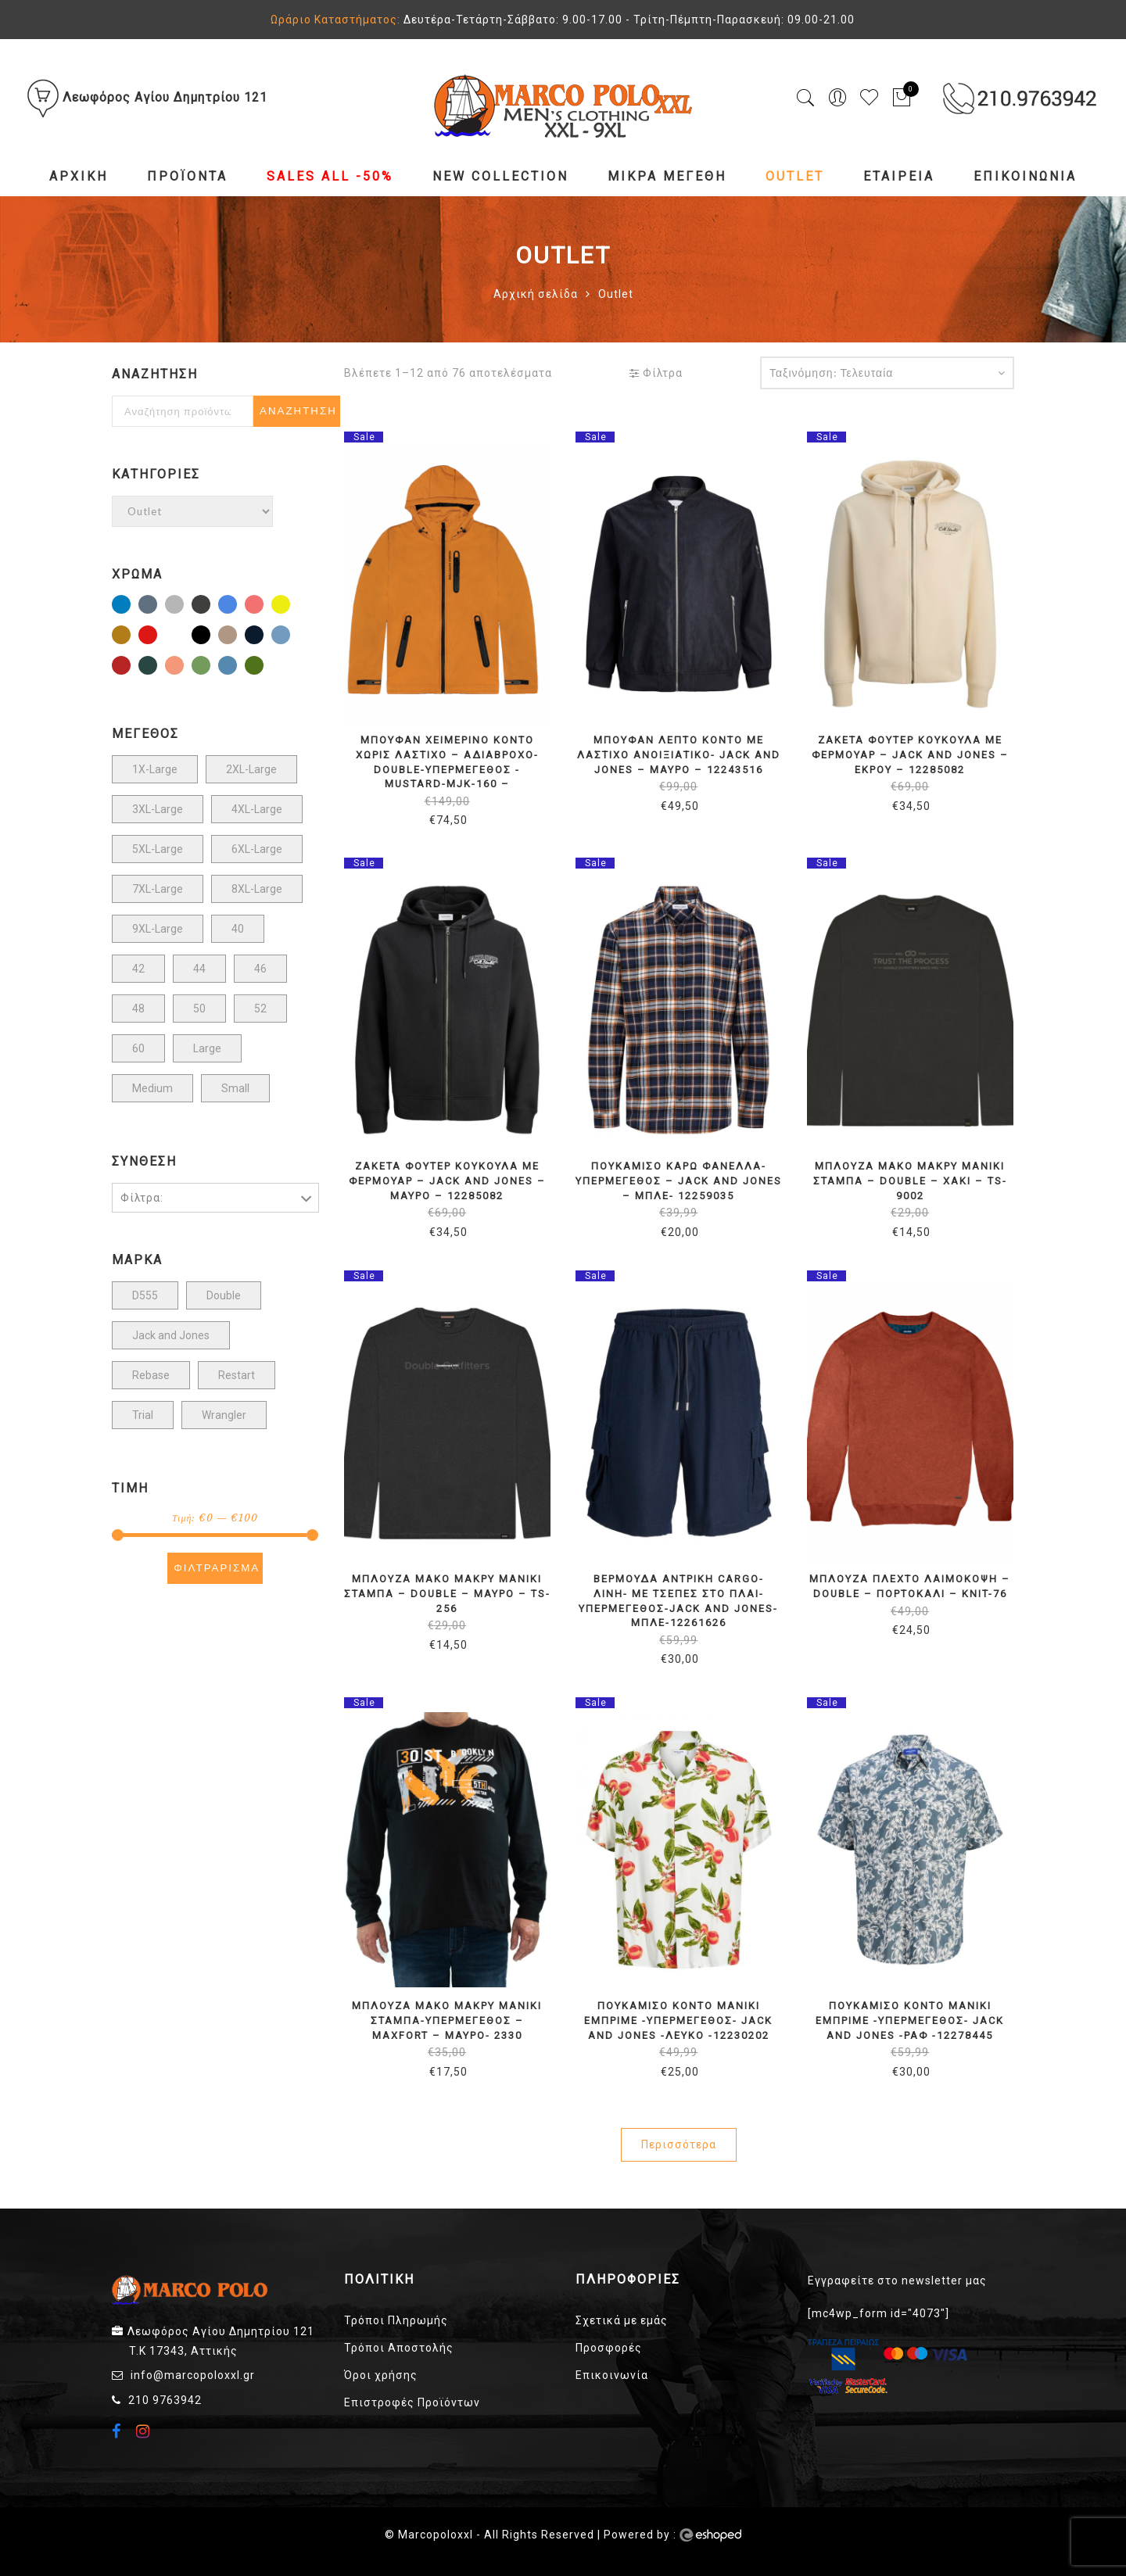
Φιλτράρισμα (217, 1568)
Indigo (130, 606)
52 (260, 1008)
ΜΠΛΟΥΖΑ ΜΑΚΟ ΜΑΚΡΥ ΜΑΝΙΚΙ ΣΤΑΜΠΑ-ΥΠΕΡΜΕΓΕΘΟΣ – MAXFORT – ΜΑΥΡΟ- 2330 (447, 2020)
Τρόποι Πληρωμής (396, 2320)
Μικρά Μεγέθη (667, 176)
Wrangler (224, 1415)
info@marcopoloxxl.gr (193, 2375)
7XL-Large (157, 889)
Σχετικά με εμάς (622, 2320)
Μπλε (289, 636)
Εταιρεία (898, 176)
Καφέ (130, 636)
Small (235, 1088)
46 (260, 968)
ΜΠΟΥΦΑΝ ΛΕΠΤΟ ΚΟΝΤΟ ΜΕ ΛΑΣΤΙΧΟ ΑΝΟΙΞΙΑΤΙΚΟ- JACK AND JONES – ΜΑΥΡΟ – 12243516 (678, 754)
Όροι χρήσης (381, 2375)
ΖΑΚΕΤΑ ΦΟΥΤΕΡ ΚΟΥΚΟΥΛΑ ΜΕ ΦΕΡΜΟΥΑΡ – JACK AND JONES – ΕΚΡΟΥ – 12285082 (910, 754)
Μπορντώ (130, 667)
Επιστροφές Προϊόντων (412, 2402)
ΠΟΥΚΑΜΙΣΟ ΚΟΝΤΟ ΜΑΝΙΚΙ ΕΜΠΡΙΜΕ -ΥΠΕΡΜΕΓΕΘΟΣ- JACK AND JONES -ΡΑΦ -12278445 (910, 2020)
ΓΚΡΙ (183, 606)
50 (199, 1008)
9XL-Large (157, 929)
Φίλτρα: (141, 1197)
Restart (236, 1375)
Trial (142, 1415)
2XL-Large (251, 769)
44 (199, 968)
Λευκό (183, 636)
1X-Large (155, 769)
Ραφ (236, 667)
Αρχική (78, 176)
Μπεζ (236, 636)
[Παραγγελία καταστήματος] (887, 373)
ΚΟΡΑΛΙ (263, 606)
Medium (152, 1088)
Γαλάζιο (236, 606)
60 (138, 1048)
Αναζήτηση (298, 411)
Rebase (151, 1375)
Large (207, 1048)
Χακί (263, 667)
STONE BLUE (156, 606)
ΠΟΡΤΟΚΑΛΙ (183, 667)
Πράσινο (209, 667)
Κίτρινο (289, 606)
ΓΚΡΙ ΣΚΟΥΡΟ (209, 606)
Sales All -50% (330, 176)
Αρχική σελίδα (535, 294)
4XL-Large (256, 809)
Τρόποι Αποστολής (399, 2347)
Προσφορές (609, 2347)
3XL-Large (157, 809)
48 (138, 1008)
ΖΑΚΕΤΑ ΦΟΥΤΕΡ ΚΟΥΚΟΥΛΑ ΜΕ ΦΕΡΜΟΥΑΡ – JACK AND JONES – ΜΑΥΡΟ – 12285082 (447, 1180)
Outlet (795, 176)
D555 (145, 1295)
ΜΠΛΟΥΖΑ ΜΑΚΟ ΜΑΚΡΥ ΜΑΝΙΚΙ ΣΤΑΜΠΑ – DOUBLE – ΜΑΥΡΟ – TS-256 (447, 1593)
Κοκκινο (156, 636)
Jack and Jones (171, 1335)
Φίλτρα (656, 373)
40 (237, 929)
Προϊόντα (187, 176)
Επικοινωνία (1025, 176)
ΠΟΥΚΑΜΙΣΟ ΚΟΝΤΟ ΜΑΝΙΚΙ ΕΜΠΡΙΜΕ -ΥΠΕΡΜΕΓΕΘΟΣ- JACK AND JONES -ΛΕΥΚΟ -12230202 (678, 2020)
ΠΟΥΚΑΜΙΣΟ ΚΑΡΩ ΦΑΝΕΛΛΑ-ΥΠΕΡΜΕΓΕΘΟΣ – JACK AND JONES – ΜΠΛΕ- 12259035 (679, 1180)
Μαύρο (209, 636)
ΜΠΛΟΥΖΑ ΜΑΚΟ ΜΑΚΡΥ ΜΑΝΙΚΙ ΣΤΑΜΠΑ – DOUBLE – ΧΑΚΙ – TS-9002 (909, 1180)
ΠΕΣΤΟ (156, 667)
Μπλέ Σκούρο (263, 636)
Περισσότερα (678, 2144)
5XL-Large (157, 849)
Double (223, 1295)
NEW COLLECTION (500, 176)
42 (138, 968)
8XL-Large (256, 889)
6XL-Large (256, 849)
